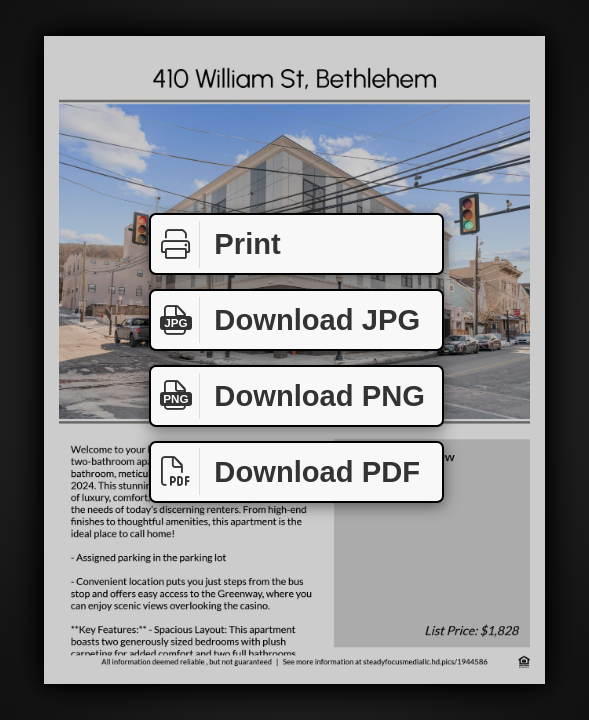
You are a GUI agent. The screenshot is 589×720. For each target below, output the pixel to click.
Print (216, 244)
